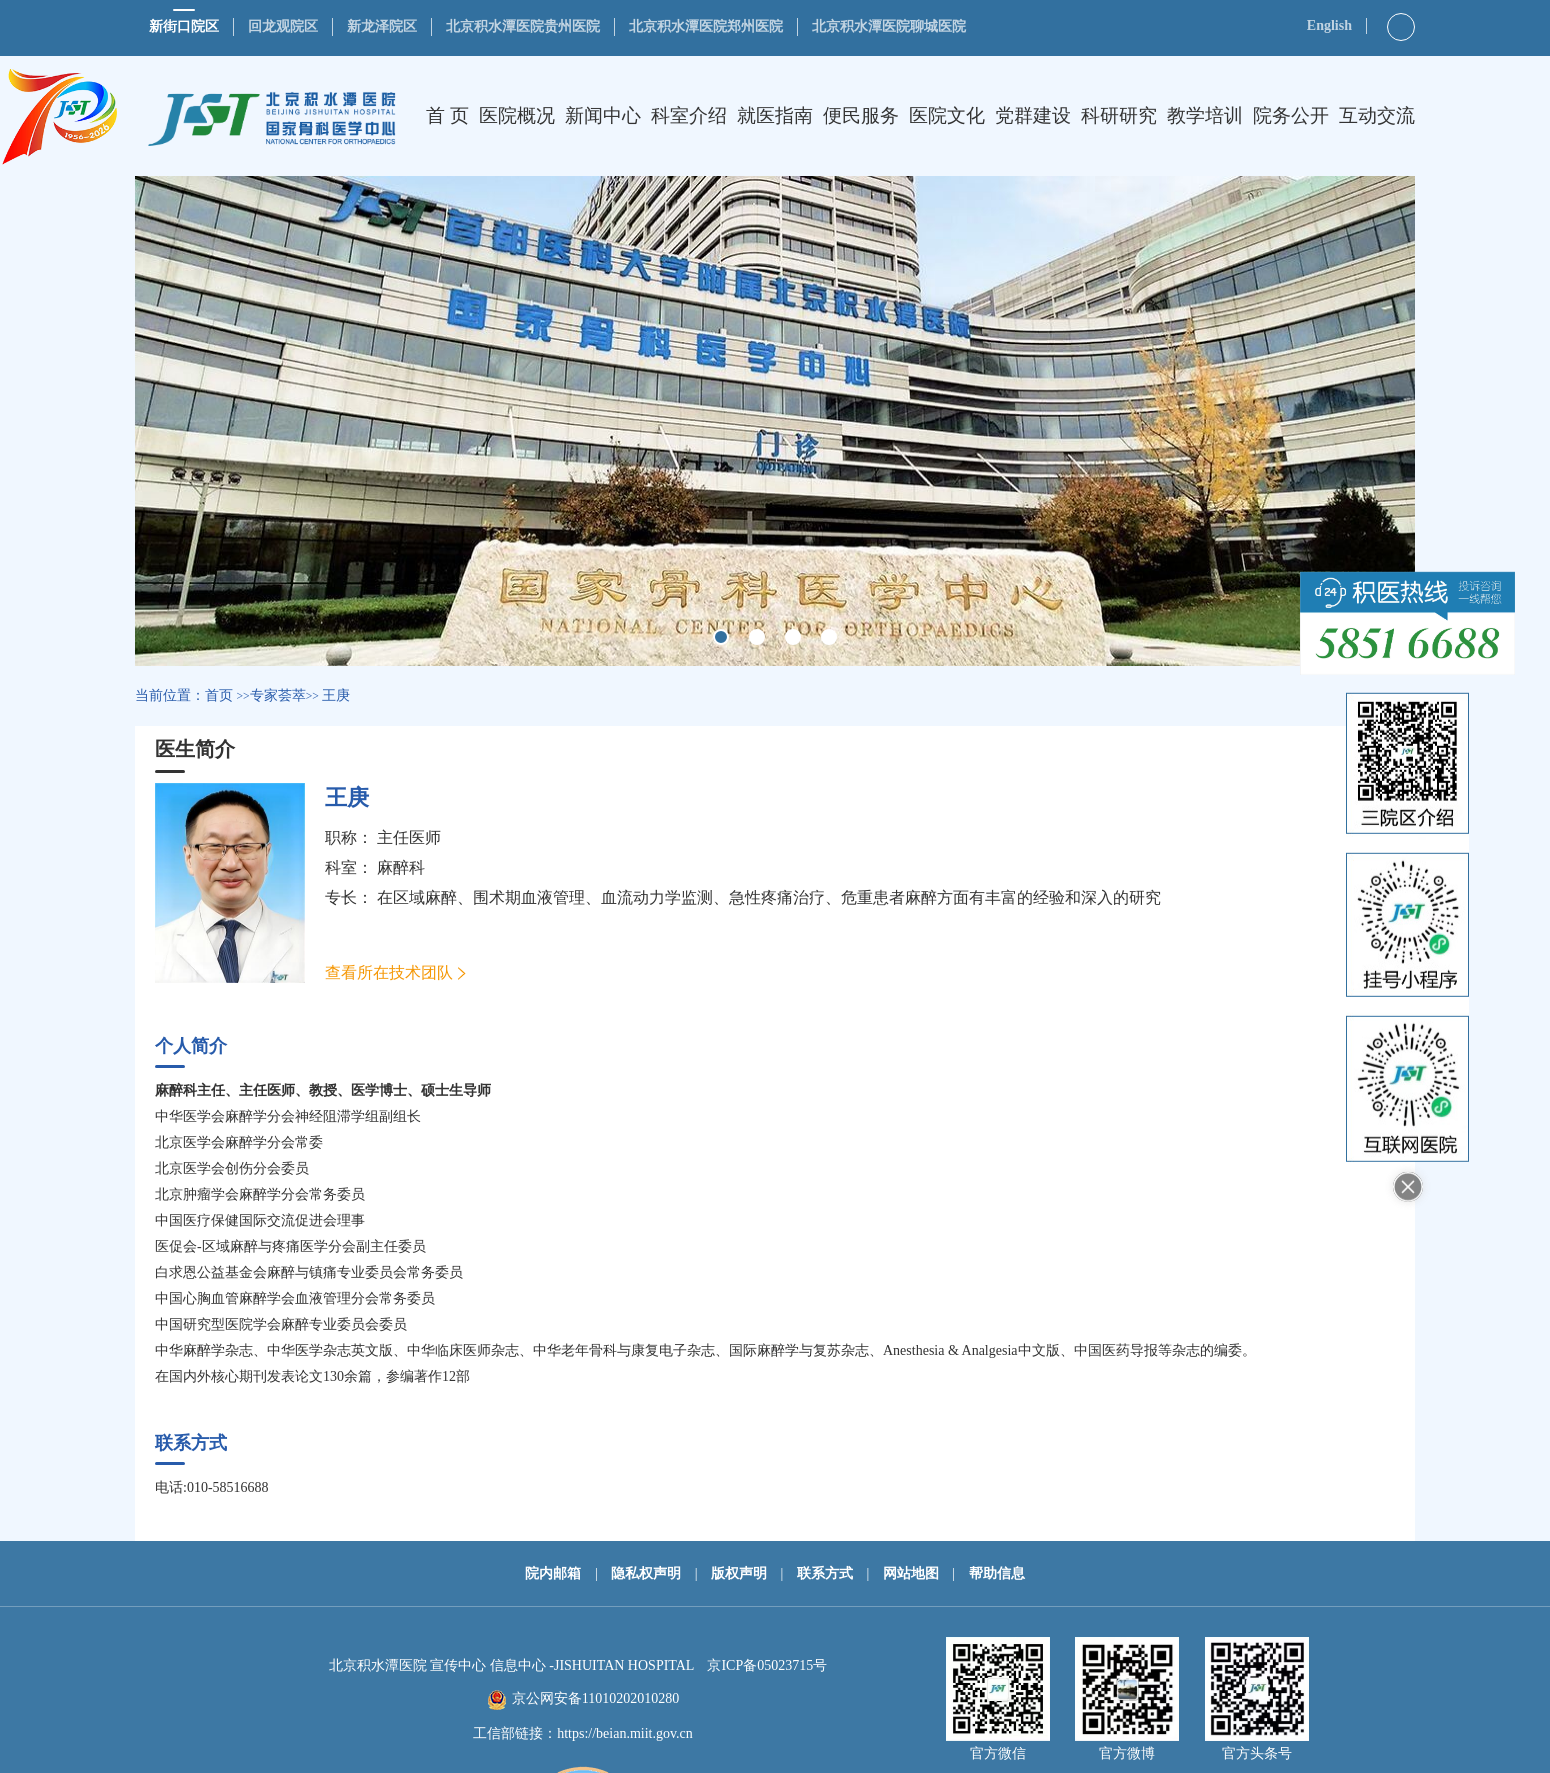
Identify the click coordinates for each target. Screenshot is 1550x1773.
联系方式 (825, 1573)
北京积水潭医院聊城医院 (889, 26)
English (1329, 25)
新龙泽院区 (382, 26)
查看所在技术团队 (389, 972)
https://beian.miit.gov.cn (625, 1733)
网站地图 (911, 1573)
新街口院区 (184, 26)
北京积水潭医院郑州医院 (706, 26)
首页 (219, 695)
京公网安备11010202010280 (595, 1698)
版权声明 (739, 1573)
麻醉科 (401, 867)
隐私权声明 (646, 1573)
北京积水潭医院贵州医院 (523, 26)
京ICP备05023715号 (767, 1665)
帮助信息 (997, 1573)
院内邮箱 (553, 1573)
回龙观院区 (283, 26)
